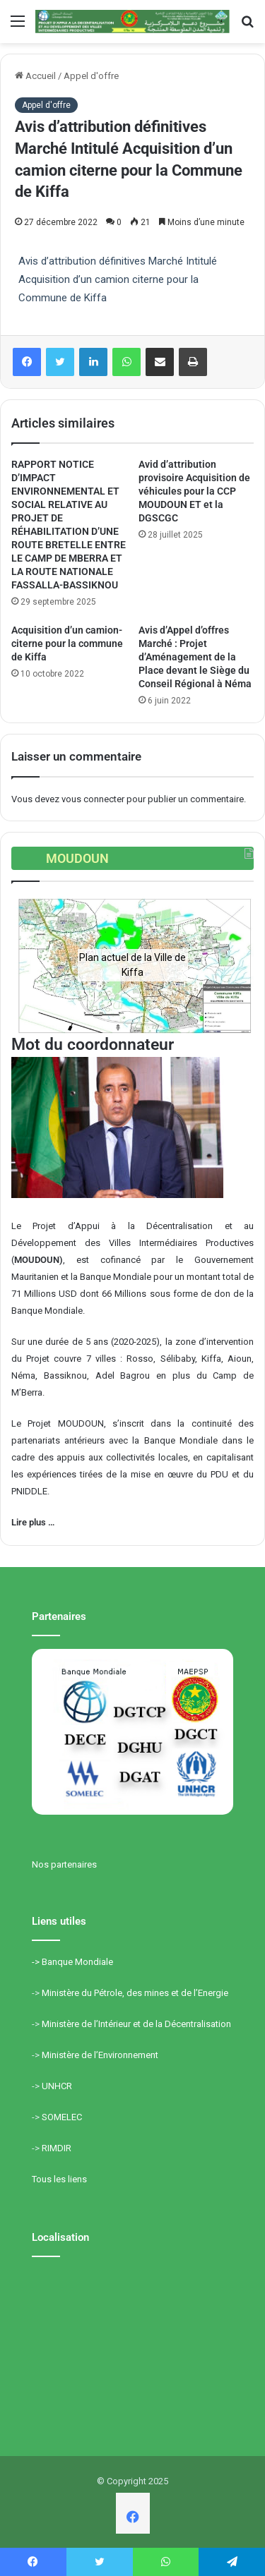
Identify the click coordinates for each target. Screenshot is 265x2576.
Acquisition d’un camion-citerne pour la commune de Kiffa (67, 643)
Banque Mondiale (77, 1962)
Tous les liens (59, 2179)
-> (37, 1962)
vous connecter (92, 799)
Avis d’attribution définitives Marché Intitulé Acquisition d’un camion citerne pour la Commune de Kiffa (117, 279)
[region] (132, 965)
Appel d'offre (91, 76)
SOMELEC (62, 2117)
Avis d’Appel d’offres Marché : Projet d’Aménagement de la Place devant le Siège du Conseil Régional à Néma (195, 656)
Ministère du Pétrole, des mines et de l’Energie (135, 1993)
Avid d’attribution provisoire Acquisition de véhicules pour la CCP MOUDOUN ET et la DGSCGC (194, 491)
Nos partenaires (64, 1864)
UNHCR (57, 2086)
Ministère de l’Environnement (100, 2055)
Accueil (35, 76)
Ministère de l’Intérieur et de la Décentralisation (136, 2024)
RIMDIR (56, 2148)
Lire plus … (32, 1522)
